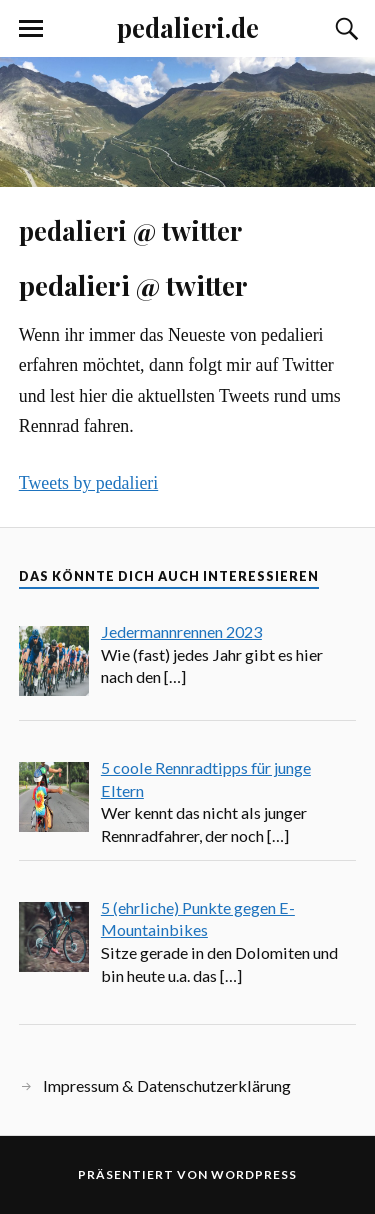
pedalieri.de (188, 27)
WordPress (254, 1174)
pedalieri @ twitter (130, 230)
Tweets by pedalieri (88, 483)
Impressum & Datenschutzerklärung (167, 1085)
